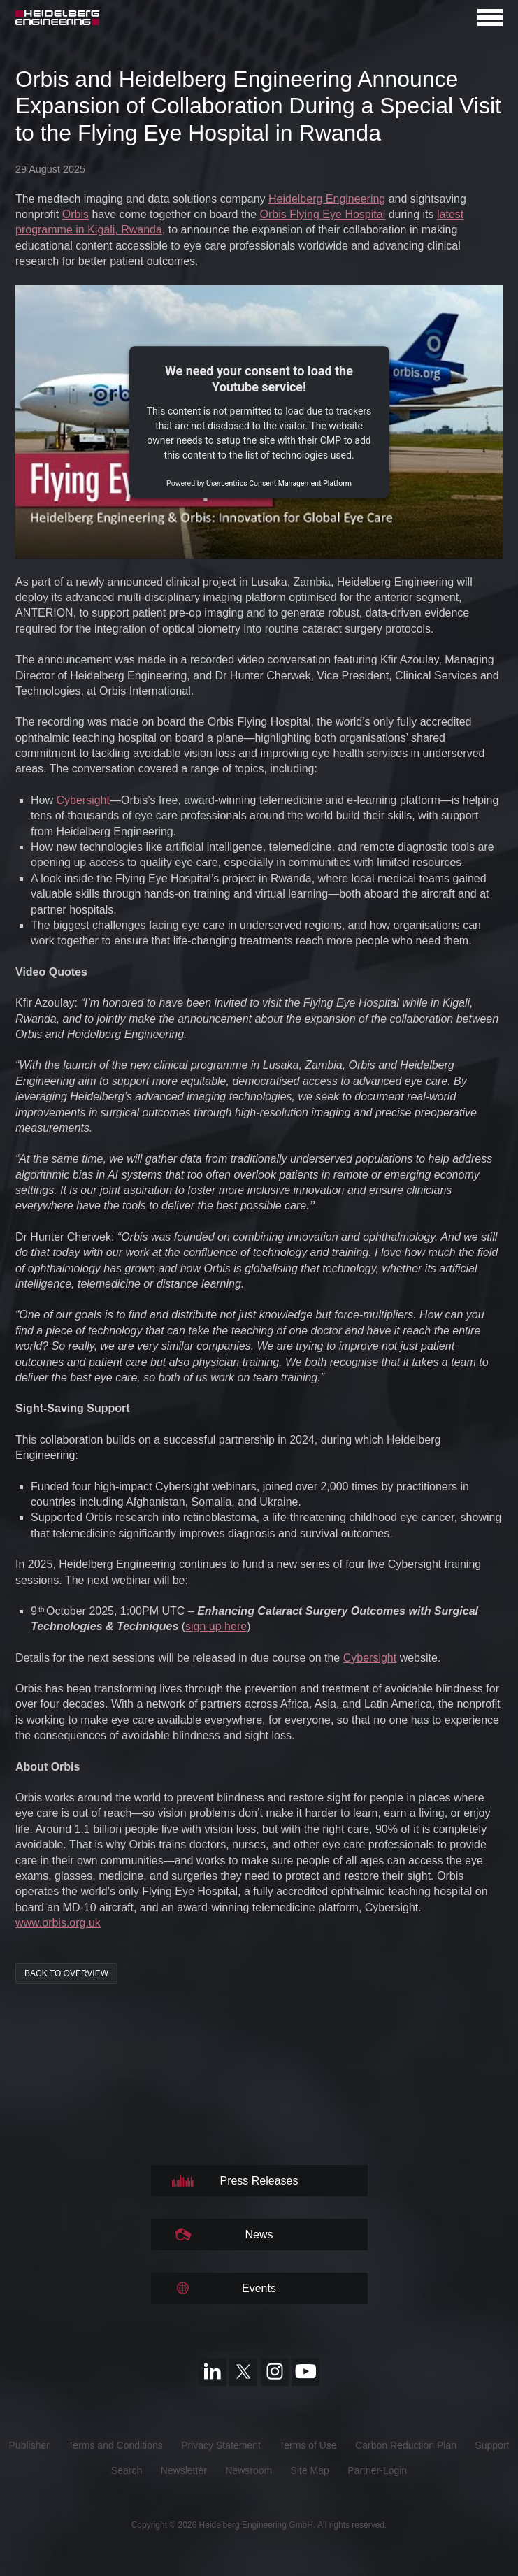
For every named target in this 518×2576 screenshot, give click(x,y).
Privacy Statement (221, 2445)
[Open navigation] (490, 17)
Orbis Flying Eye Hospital (323, 214)
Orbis (75, 214)
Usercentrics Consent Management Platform (279, 484)
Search (126, 2470)
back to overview (66, 1973)
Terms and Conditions (115, 2445)
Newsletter (184, 2470)
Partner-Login (377, 2470)
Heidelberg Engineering (326, 199)
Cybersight (82, 800)
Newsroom (248, 2470)
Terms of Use (307, 2445)
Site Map (310, 2470)
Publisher (29, 2445)
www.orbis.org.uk (58, 1923)
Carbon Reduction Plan (405, 2445)
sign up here (216, 1626)
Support (492, 2445)
